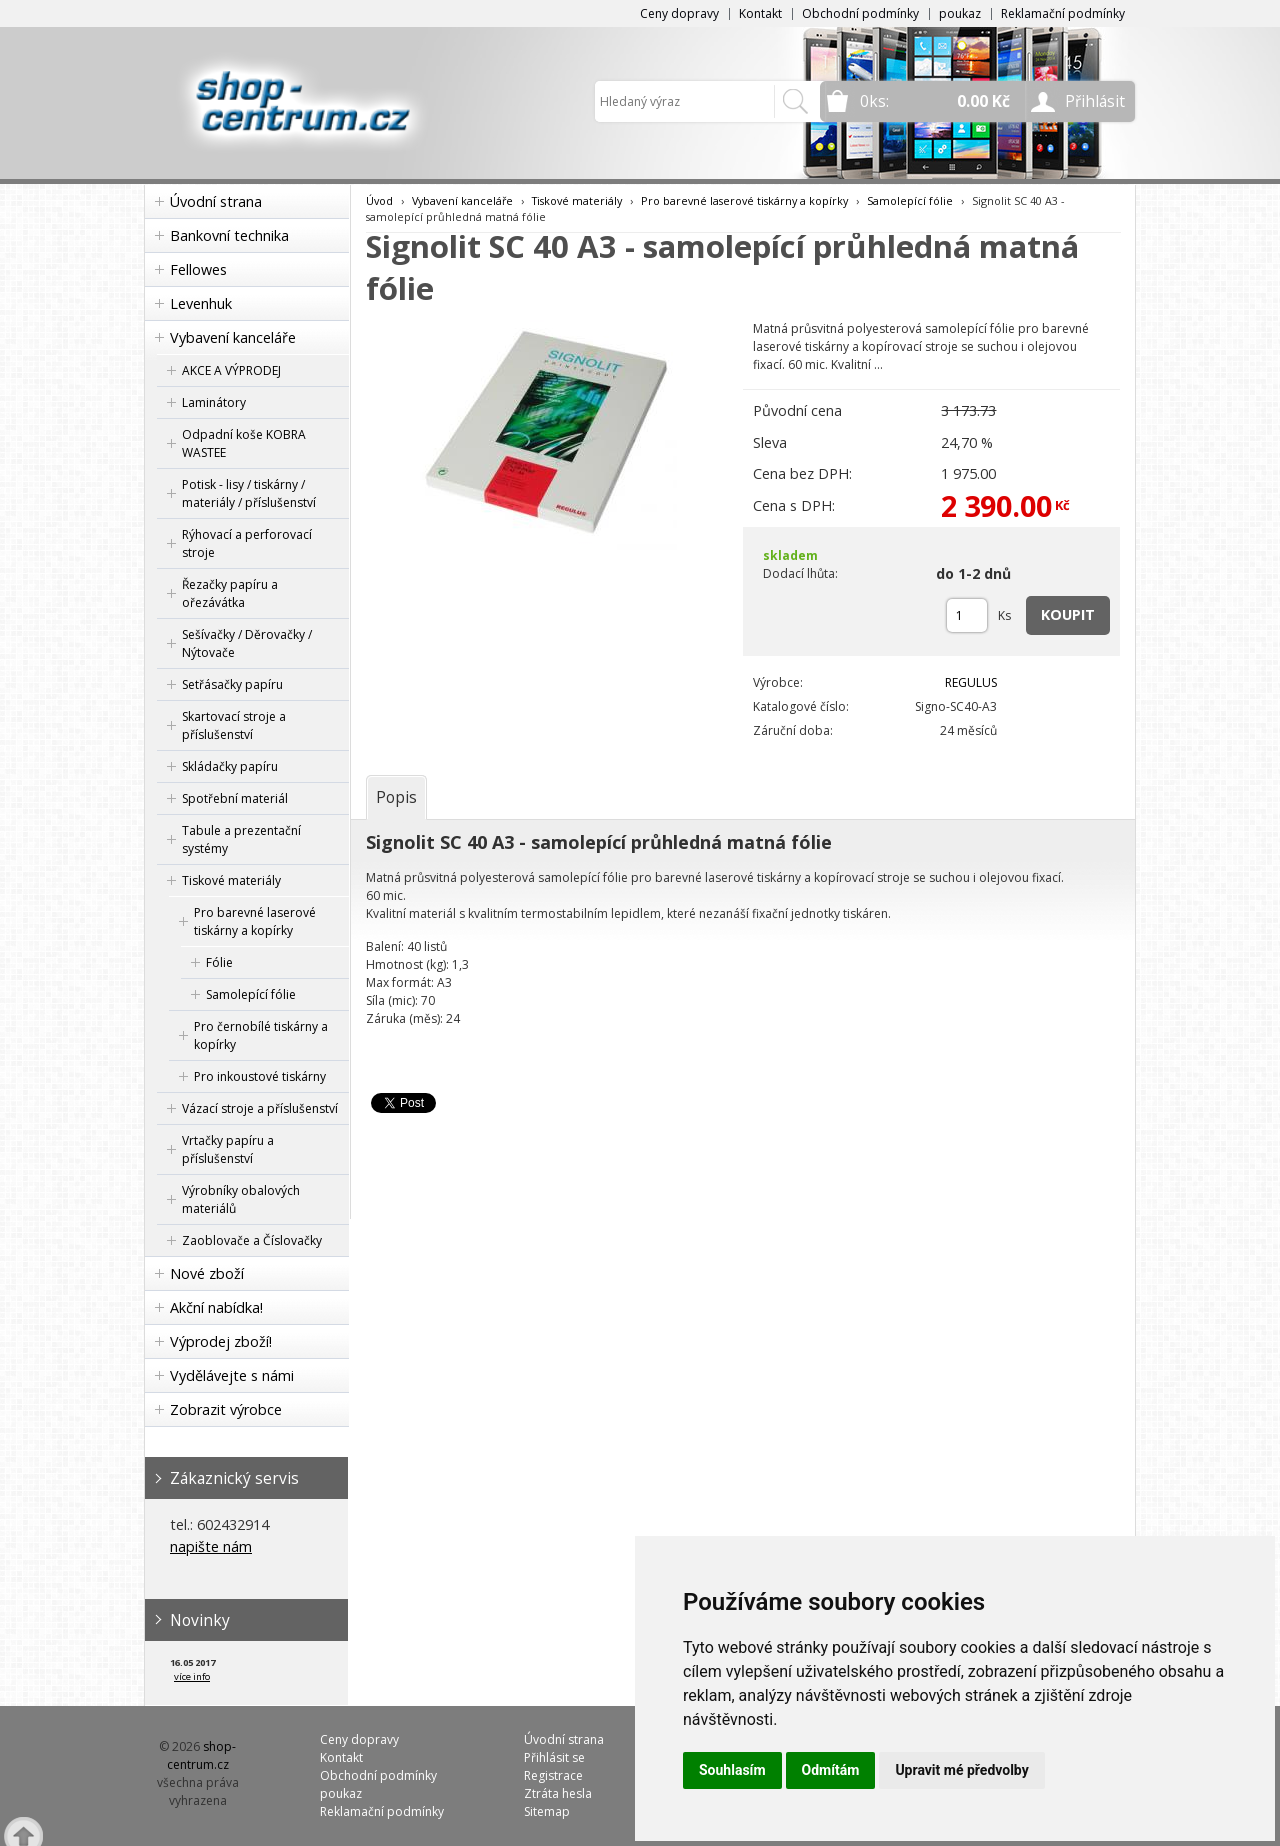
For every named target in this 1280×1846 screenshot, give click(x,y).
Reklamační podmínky (1063, 13)
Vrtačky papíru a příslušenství (228, 1149)
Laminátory (214, 402)
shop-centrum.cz (202, 1755)
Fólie (219, 962)
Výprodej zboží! (221, 1341)
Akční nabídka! (216, 1307)
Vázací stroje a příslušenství (260, 1108)
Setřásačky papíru (232, 684)
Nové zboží (207, 1273)
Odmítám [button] (831, 1770)
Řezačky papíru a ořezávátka (230, 593)
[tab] (396, 797)
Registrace (553, 1775)
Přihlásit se (554, 1757)
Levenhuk (201, 303)
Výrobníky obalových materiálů (241, 1199)
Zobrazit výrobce (226, 1409)
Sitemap (547, 1811)
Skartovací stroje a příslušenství (234, 725)
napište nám (211, 1546)
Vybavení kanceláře (233, 337)
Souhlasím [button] (732, 1770)
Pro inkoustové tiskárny (260, 1076)
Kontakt (760, 13)
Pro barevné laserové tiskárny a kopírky (255, 921)
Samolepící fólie (251, 994)
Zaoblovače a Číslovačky (252, 1240)
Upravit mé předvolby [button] (961, 1770)
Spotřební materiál (235, 798)
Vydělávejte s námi (232, 1375)
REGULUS (971, 682)
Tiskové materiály (231, 880)
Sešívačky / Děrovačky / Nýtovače (247, 643)
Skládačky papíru (230, 766)
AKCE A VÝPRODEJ (231, 370)
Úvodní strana (216, 201)
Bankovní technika (229, 235)
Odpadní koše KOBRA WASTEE (244, 443)
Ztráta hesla (558, 1793)
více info (192, 1676)
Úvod (379, 200)
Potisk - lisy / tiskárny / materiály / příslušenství (249, 493)
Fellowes (198, 269)
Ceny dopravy (679, 13)
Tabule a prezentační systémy (241, 839)
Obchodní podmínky (860, 13)
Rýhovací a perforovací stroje (247, 543)
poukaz (960, 13)
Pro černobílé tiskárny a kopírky (261, 1035)
